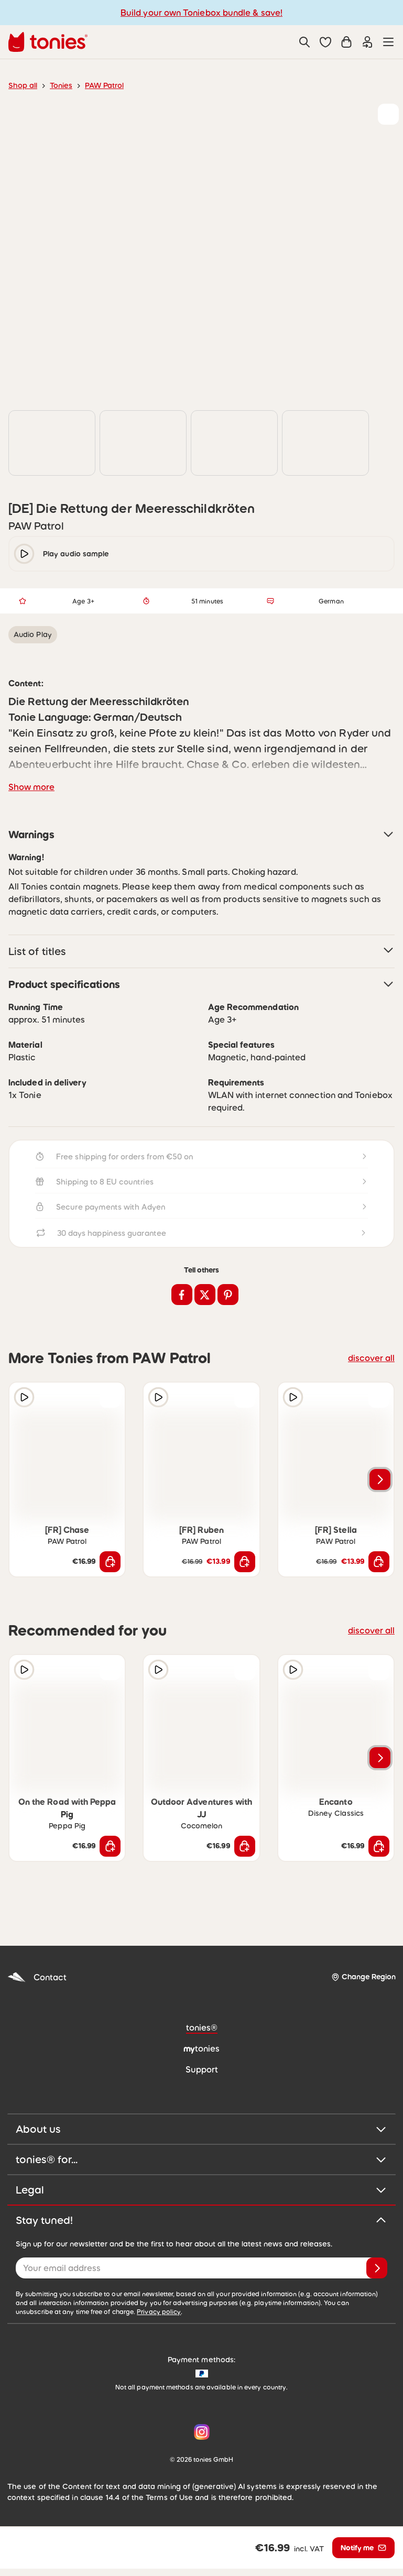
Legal (201, 2211)
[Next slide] (379, 1500)
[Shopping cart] (346, 42)
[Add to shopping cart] (110, 1582)
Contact (37, 1998)
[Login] (367, 42)
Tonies (61, 85)
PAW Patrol (104, 85)
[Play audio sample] (24, 1418)
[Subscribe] (376, 2289)
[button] (325, 42)
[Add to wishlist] (388, 114)
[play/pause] (24, 575)
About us (201, 2150)
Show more (31, 808)
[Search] (304, 42)
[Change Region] (363, 1998)
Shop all (22, 85)
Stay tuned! (201, 2241)
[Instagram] (199, 2453)
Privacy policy (159, 2333)
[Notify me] (363, 2555)
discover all (371, 1379)
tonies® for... (201, 2180)
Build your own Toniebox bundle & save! (201, 12)
